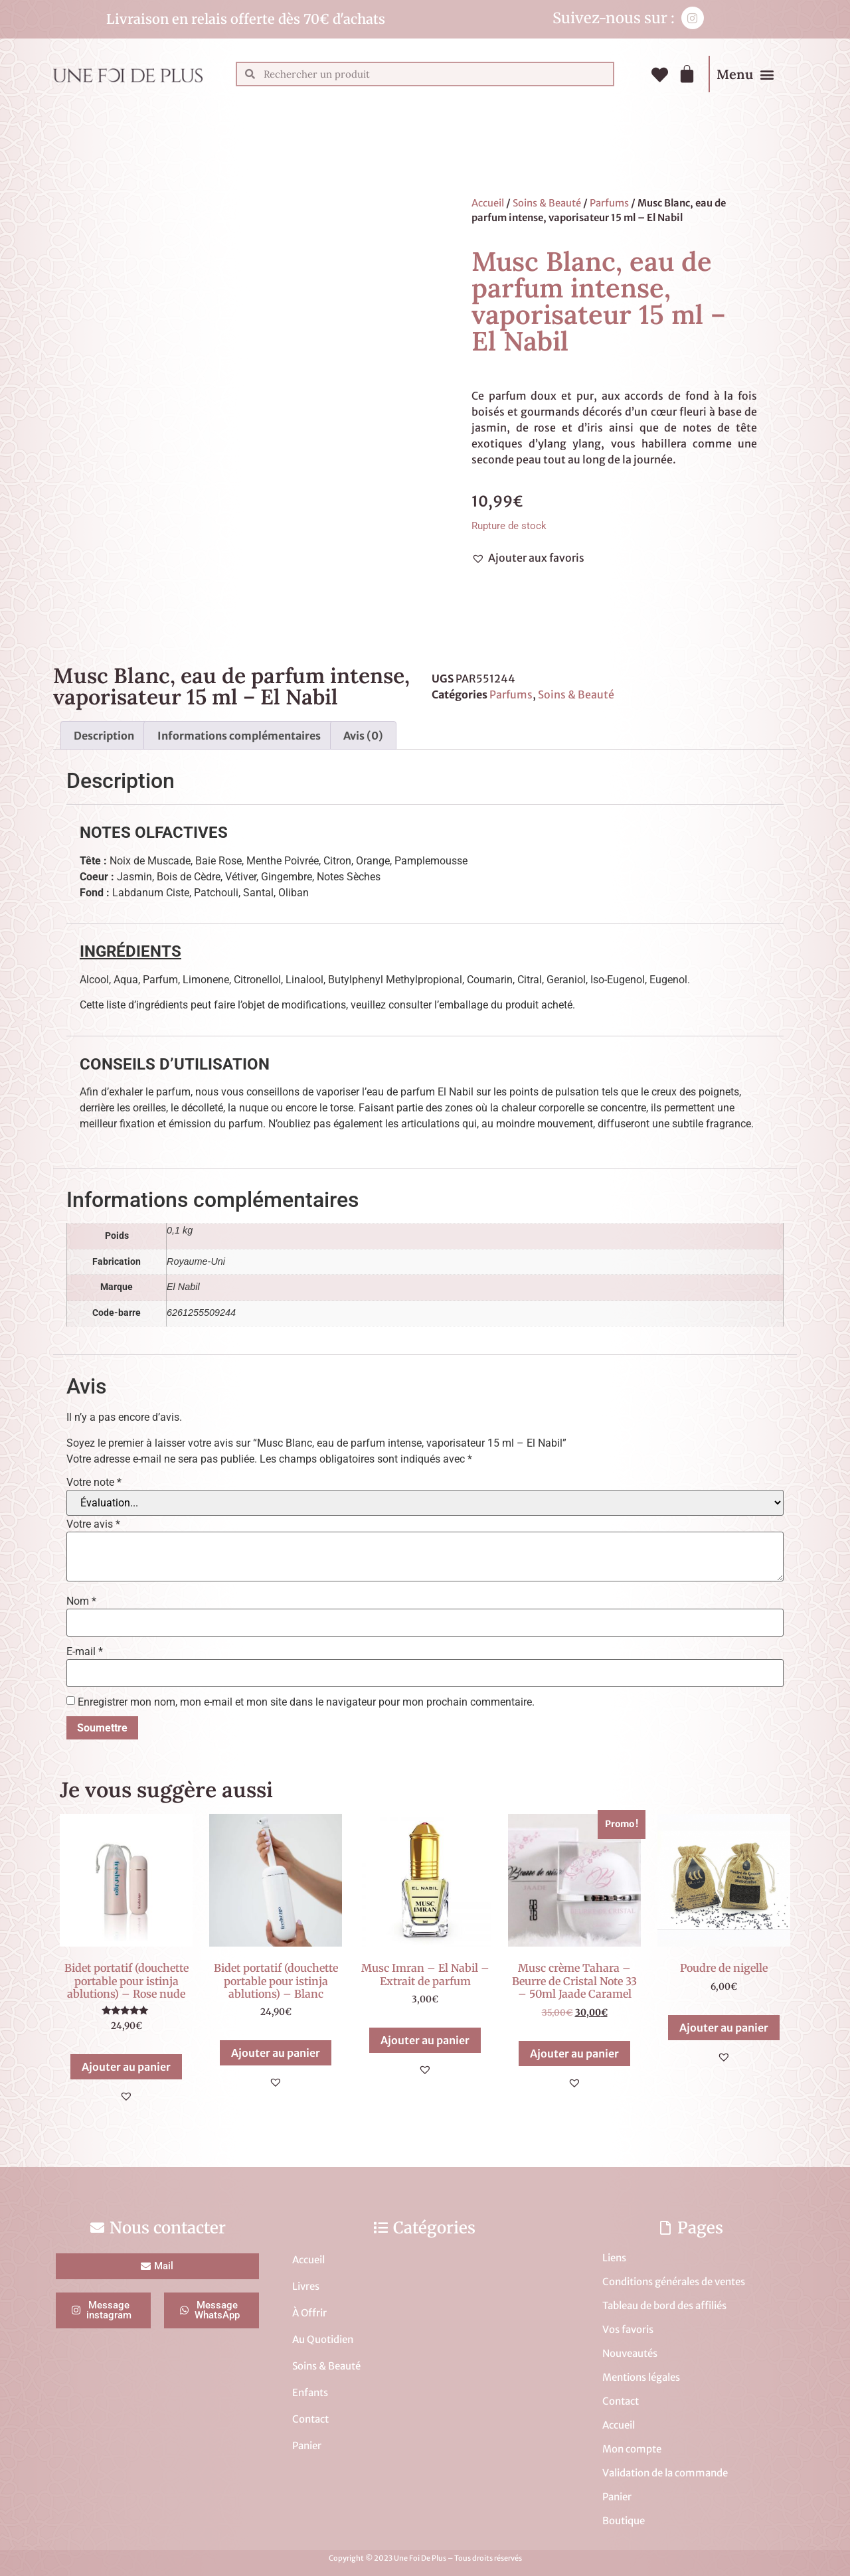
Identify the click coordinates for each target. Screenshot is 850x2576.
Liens (614, 2257)
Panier (306, 2445)
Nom (81, 1601)
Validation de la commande (665, 2472)
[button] (767, 74)
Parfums (609, 203)
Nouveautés (629, 2353)
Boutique (623, 2520)
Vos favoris (627, 2329)
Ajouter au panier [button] (126, 2066)
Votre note (94, 1482)
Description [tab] (104, 735)
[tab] (425, 833)
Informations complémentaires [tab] (239, 735)
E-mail (84, 1652)
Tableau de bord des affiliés (664, 2305)
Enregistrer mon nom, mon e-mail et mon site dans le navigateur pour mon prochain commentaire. (306, 1702)
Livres (305, 2286)
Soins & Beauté (547, 203)
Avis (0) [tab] (363, 735)
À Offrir (309, 2312)
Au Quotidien (322, 2339)
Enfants (310, 2392)
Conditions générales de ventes (673, 2281)
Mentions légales (641, 2377)
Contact (310, 2419)
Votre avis (93, 1524)
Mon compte (631, 2449)
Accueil (487, 203)
